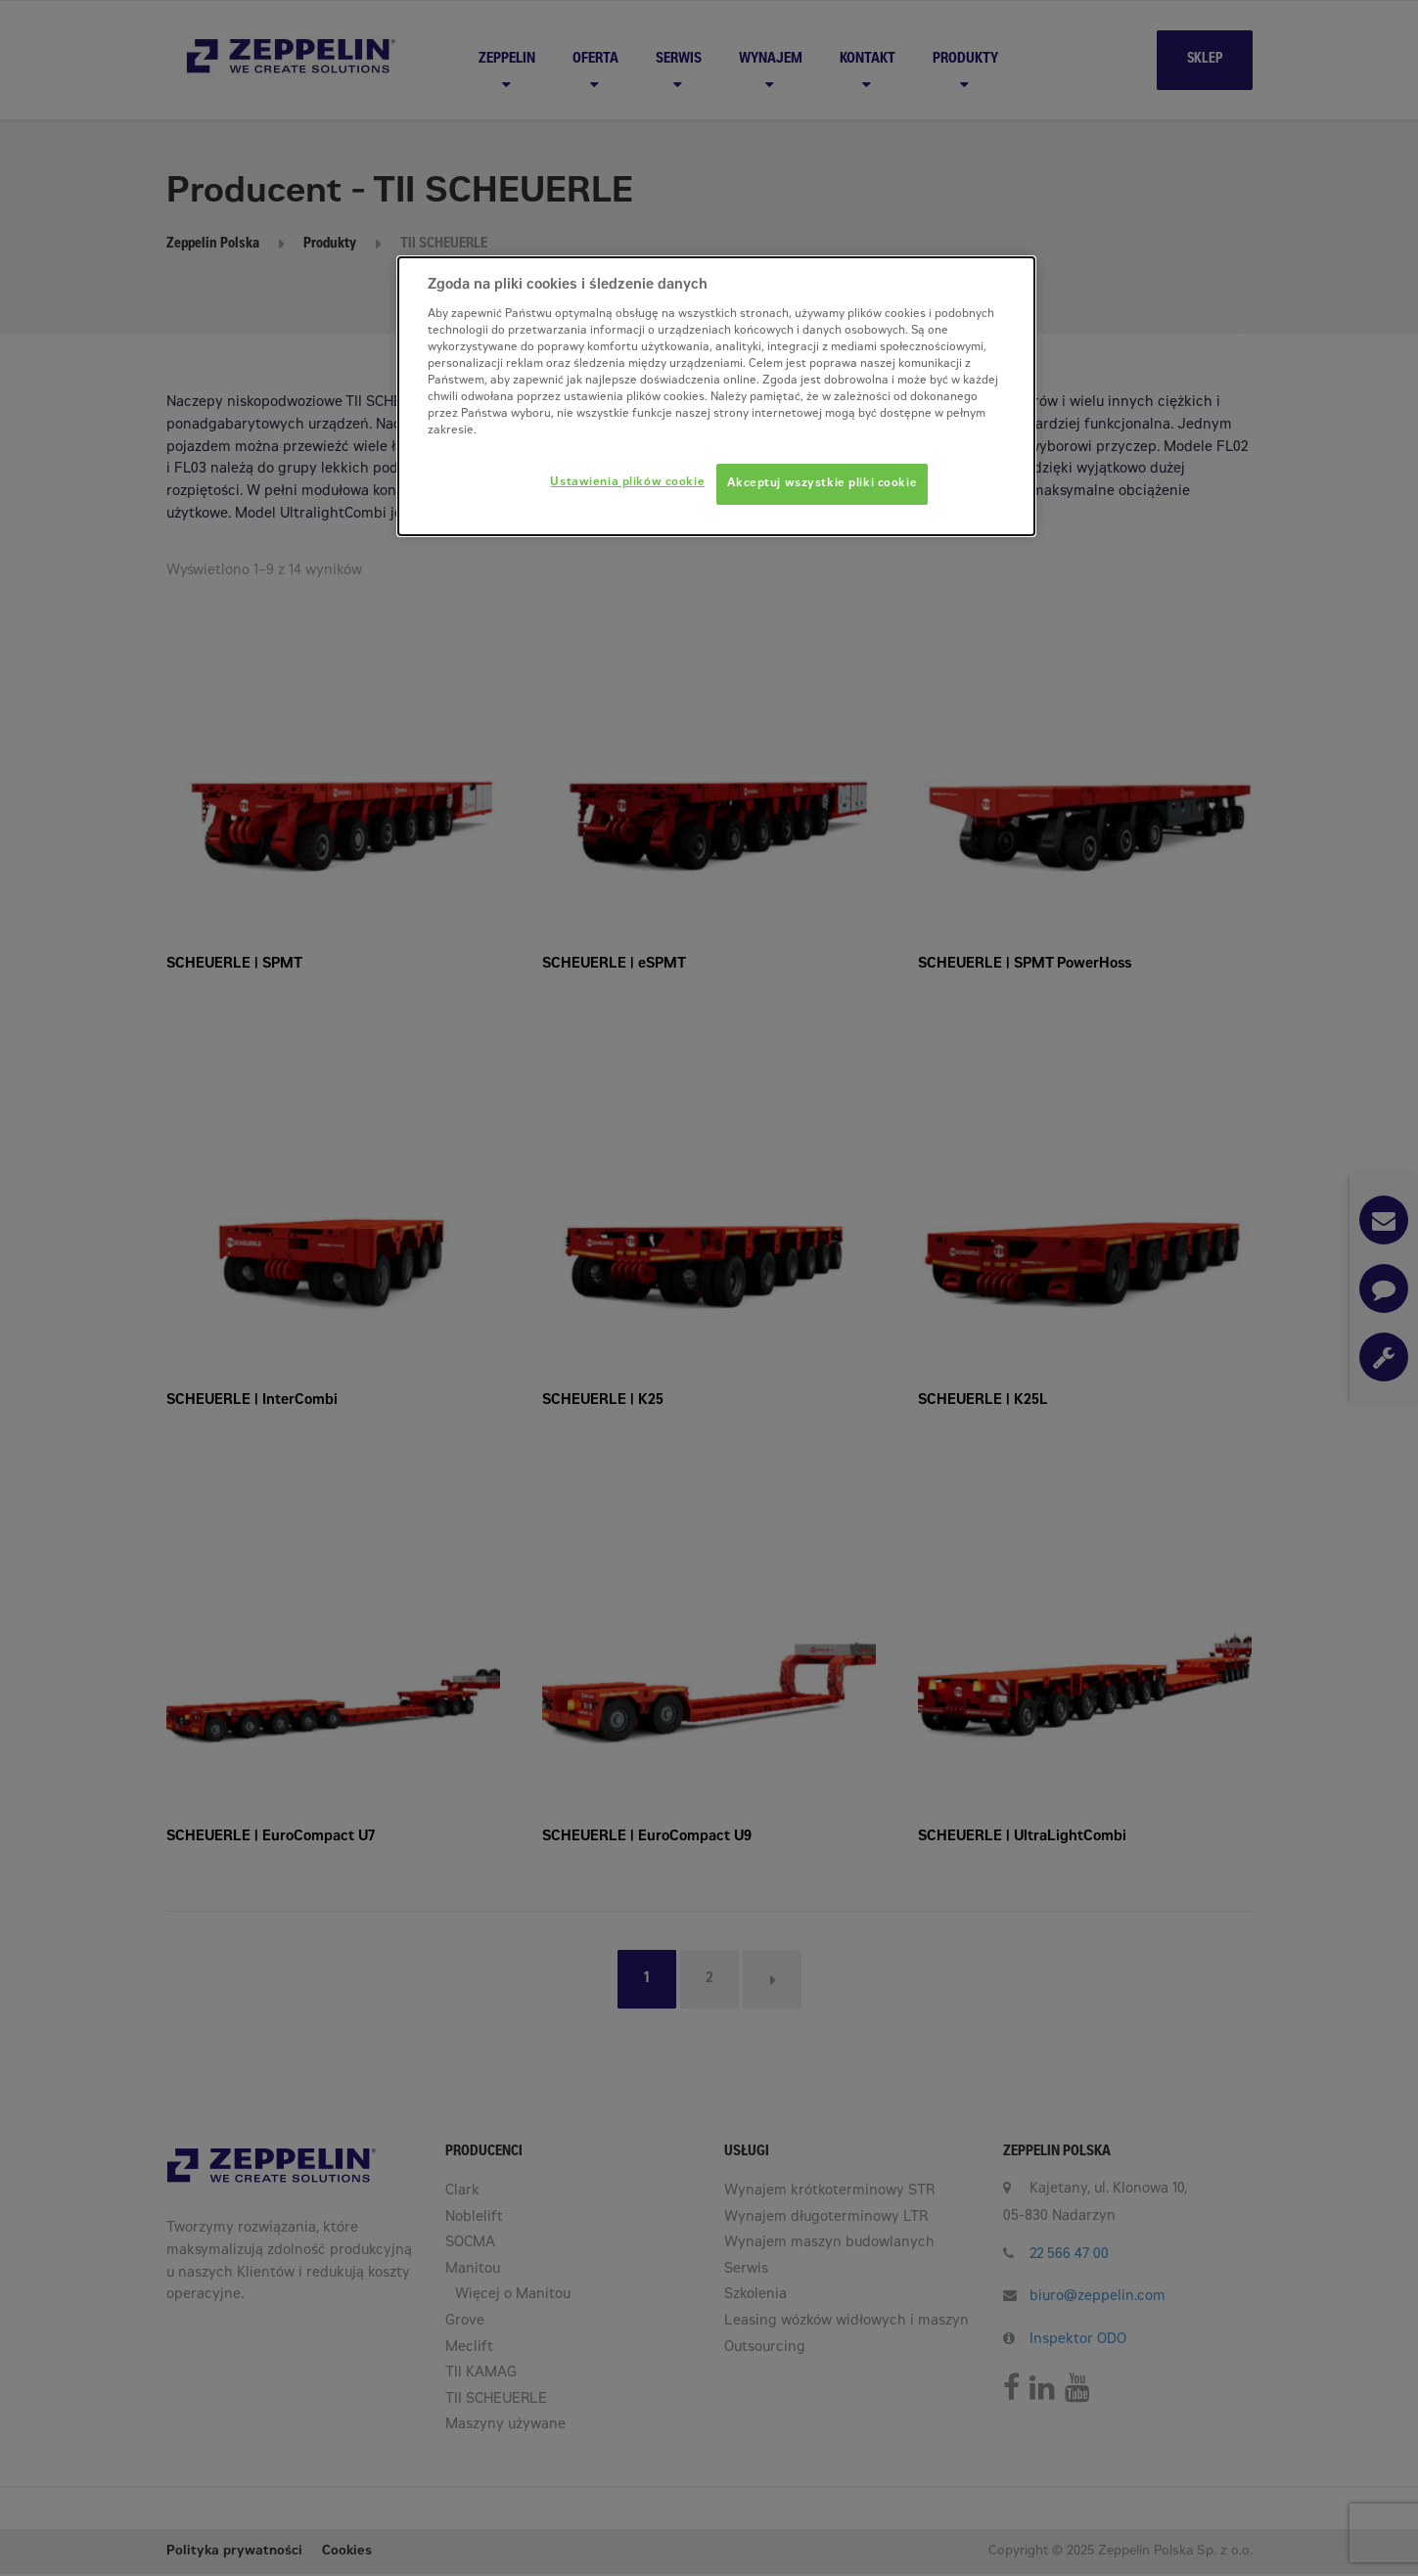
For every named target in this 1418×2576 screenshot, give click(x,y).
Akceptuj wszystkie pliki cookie (822, 483)
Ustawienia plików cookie (627, 482)
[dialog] (716, 396)
